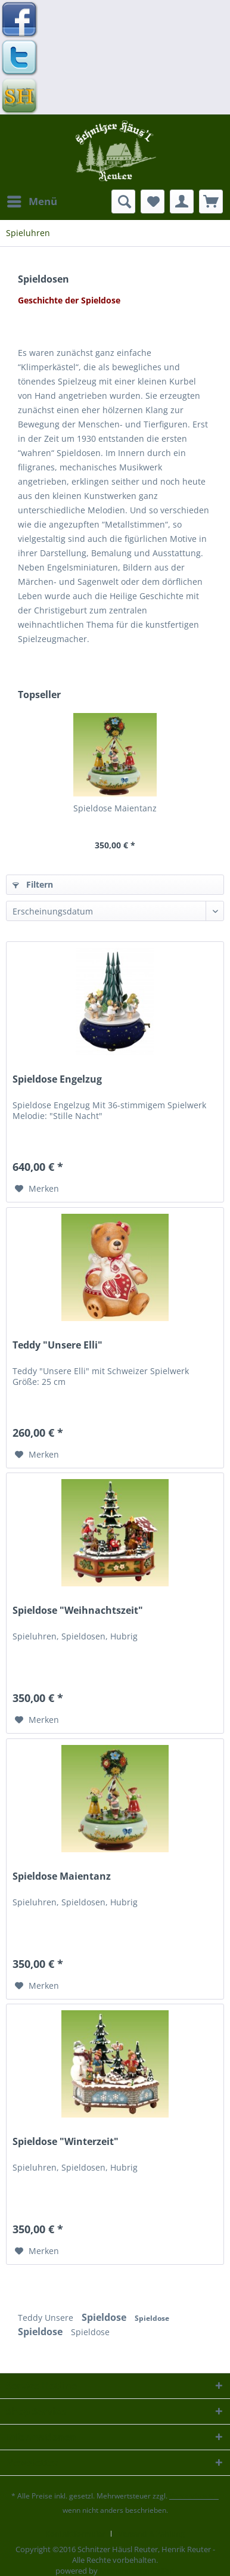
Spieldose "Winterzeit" (66, 2141)
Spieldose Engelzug (57, 1079)
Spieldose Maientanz (115, 808)
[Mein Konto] (182, 201)
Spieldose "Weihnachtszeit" (78, 1610)
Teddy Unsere (47, 2317)
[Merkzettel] (152, 201)
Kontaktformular (75, 2533)
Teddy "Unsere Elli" (57, 1345)
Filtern (33, 884)
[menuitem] (31, 201)
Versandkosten (194, 2496)
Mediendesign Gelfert (137, 2570)
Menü (32, 200)
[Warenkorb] (211, 201)
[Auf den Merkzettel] (37, 1189)
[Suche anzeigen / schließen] (123, 201)
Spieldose (105, 2317)
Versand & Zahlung (151, 2533)
